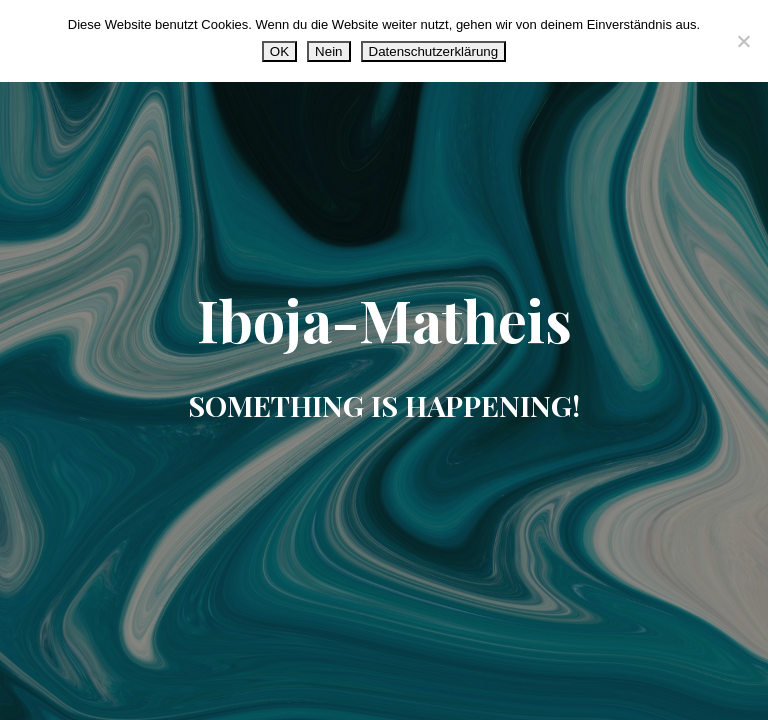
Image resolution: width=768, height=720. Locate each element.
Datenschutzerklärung (434, 51)
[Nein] (743, 41)
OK (279, 51)
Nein (328, 51)
